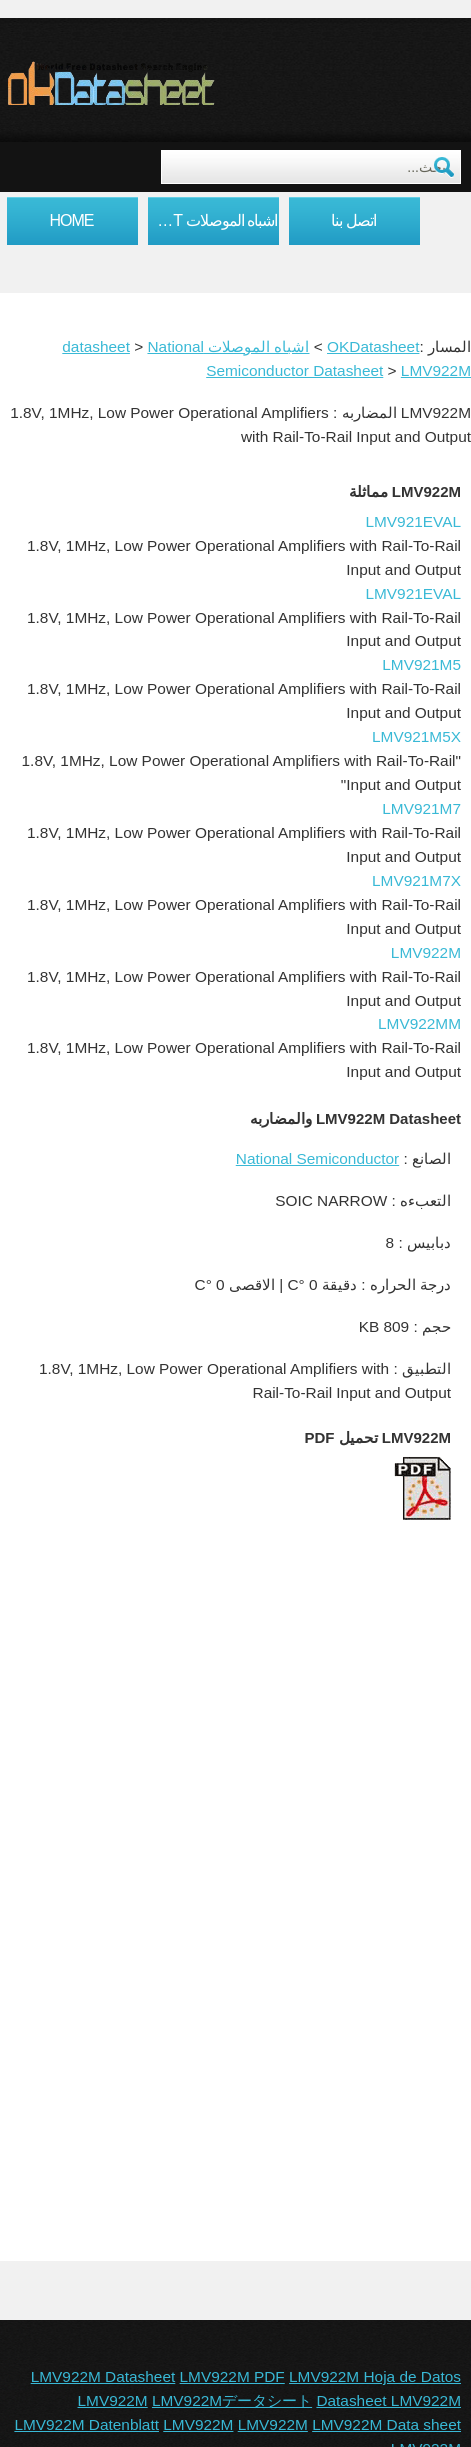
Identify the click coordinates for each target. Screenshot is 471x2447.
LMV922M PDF (232, 2376)
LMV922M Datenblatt (86, 2424)
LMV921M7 (421, 808)
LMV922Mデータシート (232, 2400)
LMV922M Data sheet (386, 2424)
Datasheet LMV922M (388, 2400)
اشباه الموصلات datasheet (212, 220)
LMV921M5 (421, 664)
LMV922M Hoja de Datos (375, 2376)
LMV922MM (419, 1023)
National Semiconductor (317, 1158)
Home (72, 220)
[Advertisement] (235, 1783)
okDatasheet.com (156, 83)
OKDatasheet (373, 346)
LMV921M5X (416, 736)
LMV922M (436, 370)
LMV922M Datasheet (103, 2376)
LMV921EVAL (413, 521)
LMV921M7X (416, 880)
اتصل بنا (353, 220)
